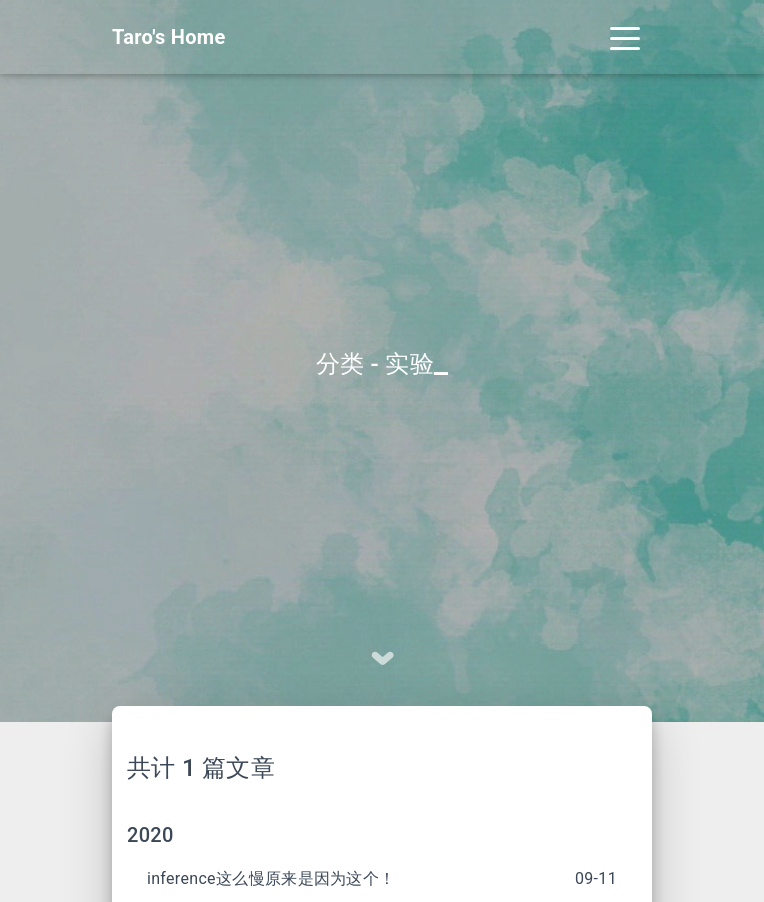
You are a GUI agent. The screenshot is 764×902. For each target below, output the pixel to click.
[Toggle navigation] (625, 37)
